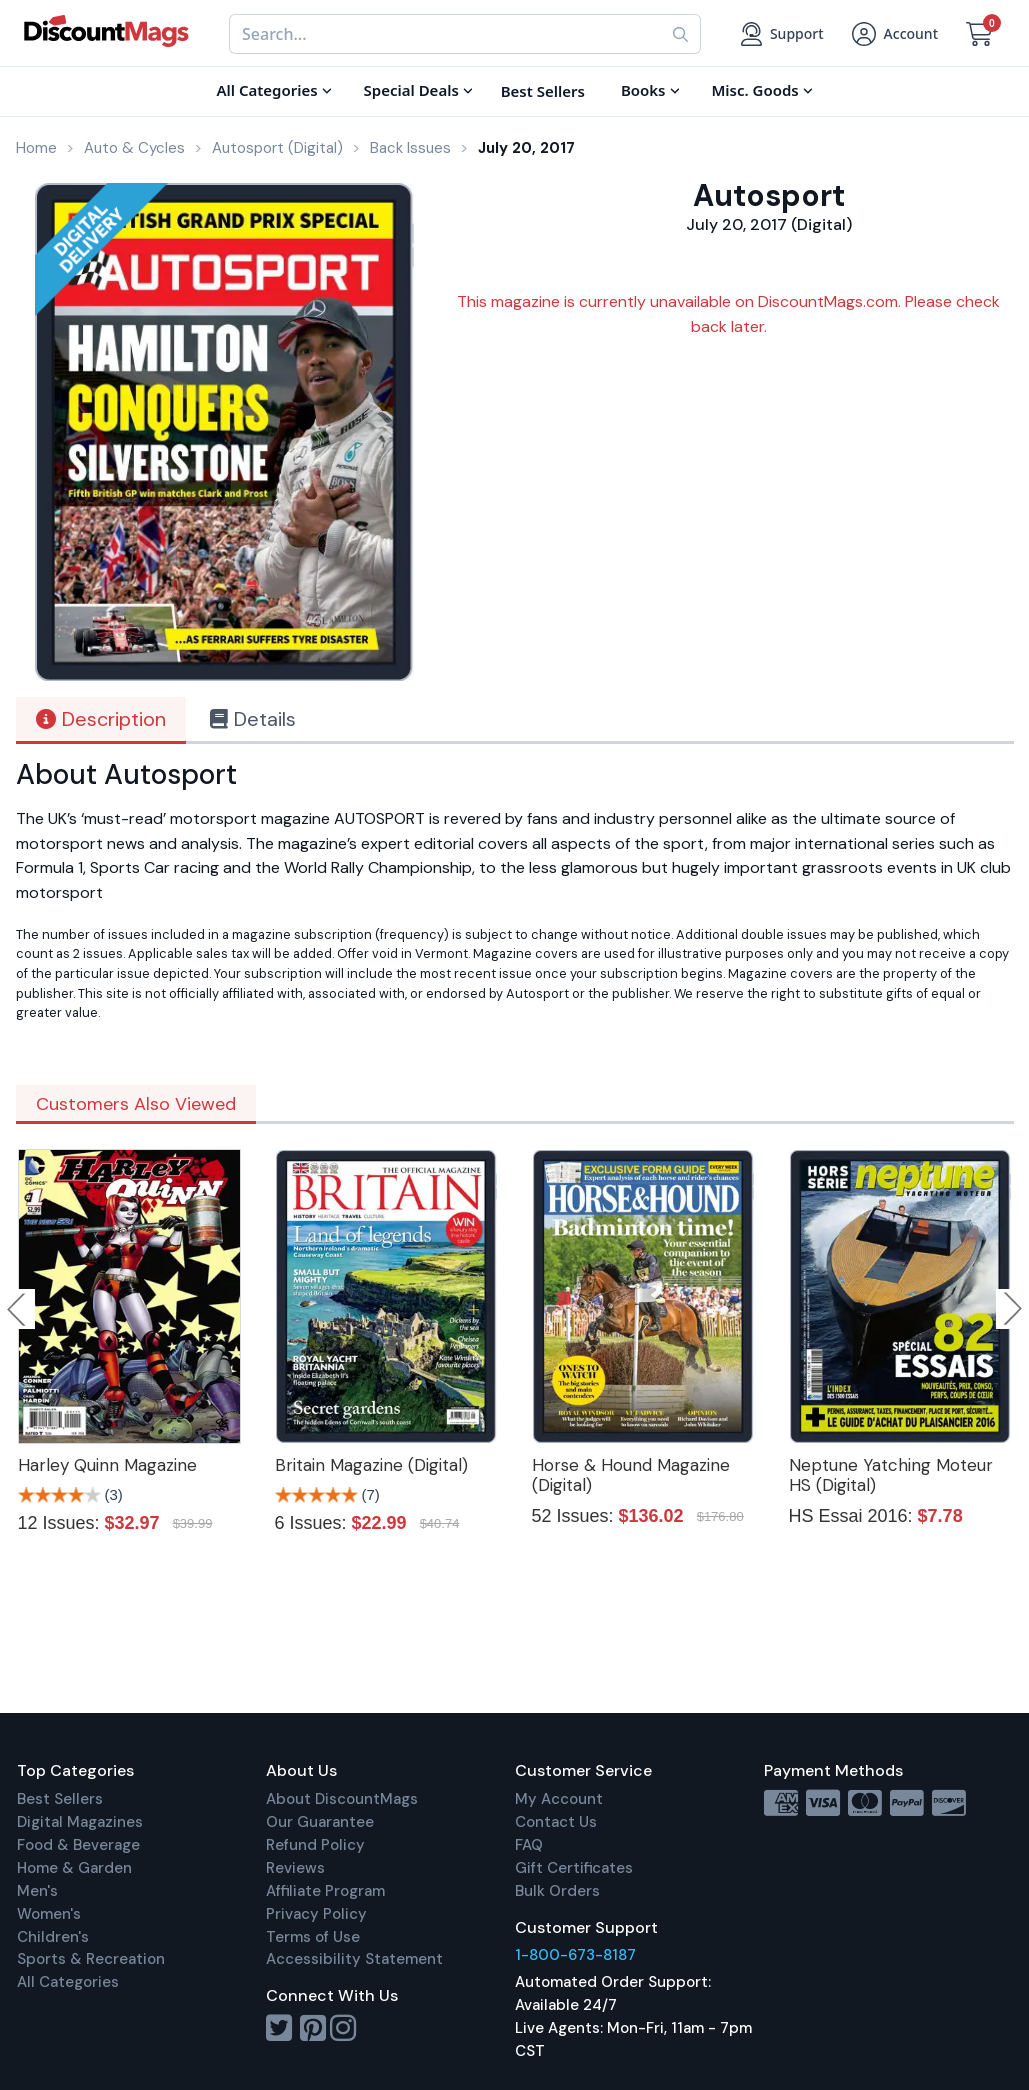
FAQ (529, 1845)
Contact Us (556, 1822)
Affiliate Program (325, 1891)
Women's (49, 1914)
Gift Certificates (574, 1868)
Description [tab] (101, 719)
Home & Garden (74, 1868)
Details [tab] (253, 719)
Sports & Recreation (91, 1959)
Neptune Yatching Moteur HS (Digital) (891, 1475)
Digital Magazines (80, 1822)
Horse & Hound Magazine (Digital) (631, 1475)
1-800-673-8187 (575, 1955)
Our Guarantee (320, 1822)
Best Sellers (60, 1799)
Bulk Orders (557, 1891)
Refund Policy (315, 1845)
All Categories (68, 1982)
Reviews (295, 1868)
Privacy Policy (316, 1914)
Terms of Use (313, 1937)
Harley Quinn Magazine (107, 1465)
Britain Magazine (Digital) (371, 1465)
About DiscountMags (342, 1799)
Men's (37, 1891)
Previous (18, 1309)
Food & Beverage (78, 1845)
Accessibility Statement (354, 1959)
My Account (559, 1799)
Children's (53, 1937)
